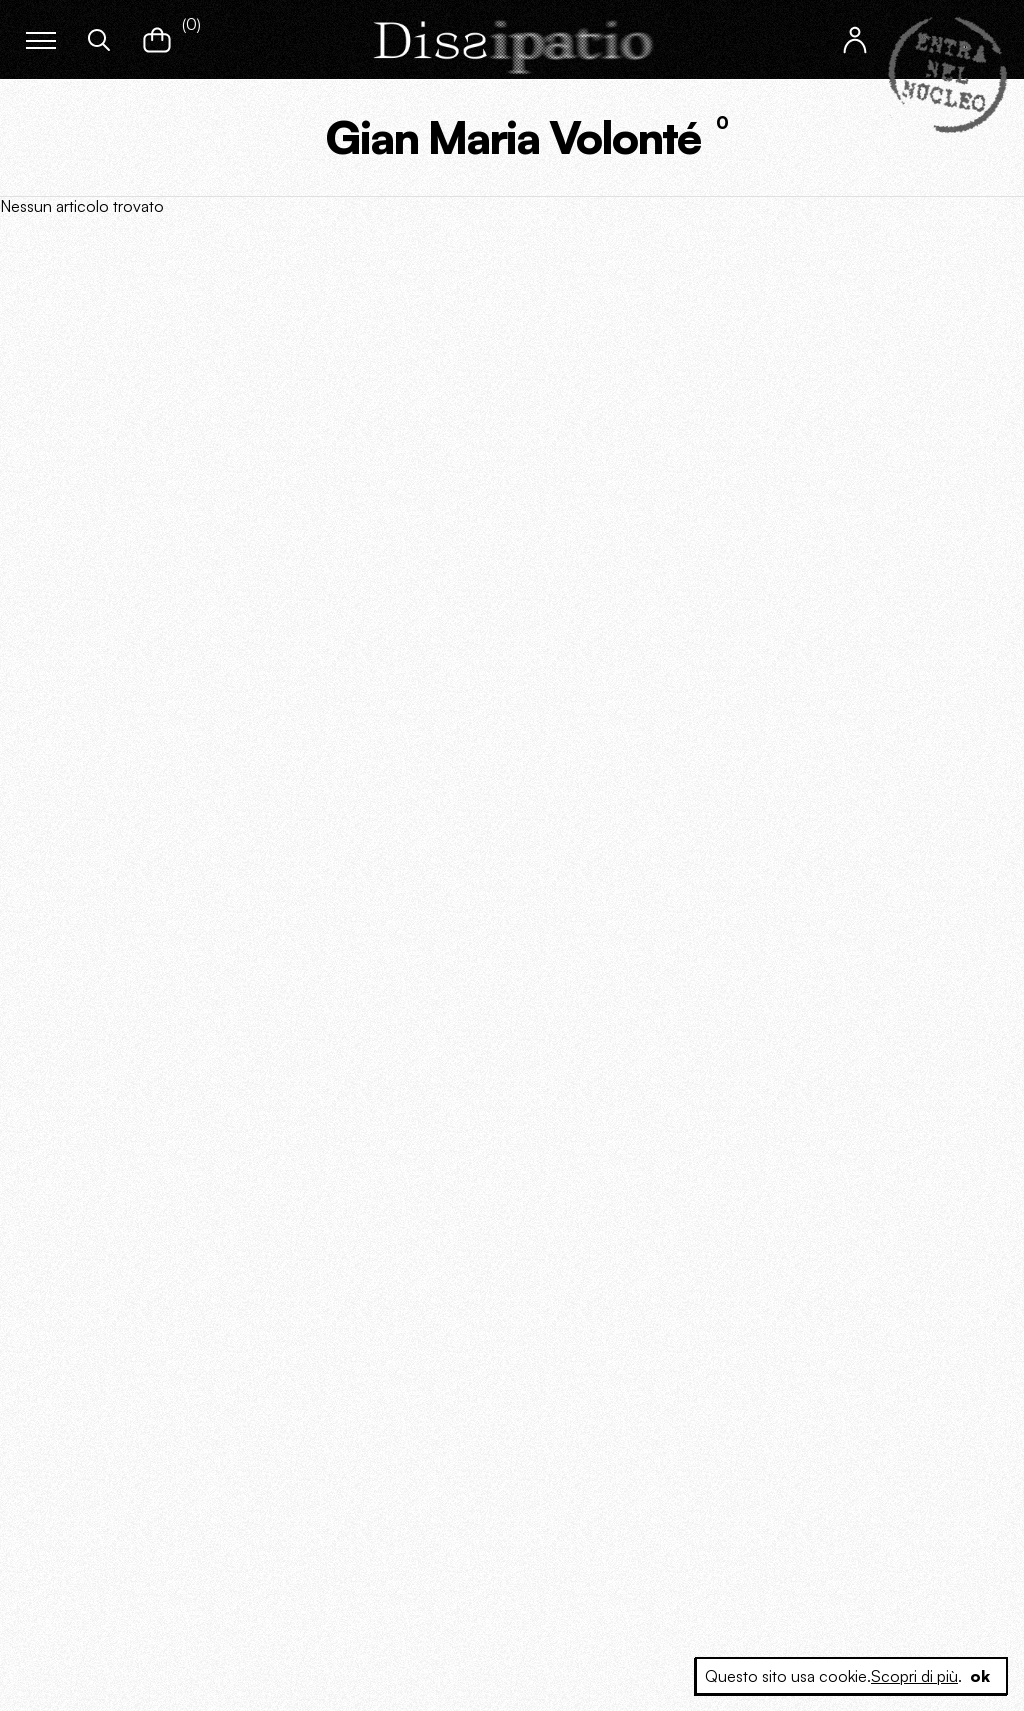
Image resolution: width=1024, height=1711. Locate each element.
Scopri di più (914, 1676)
